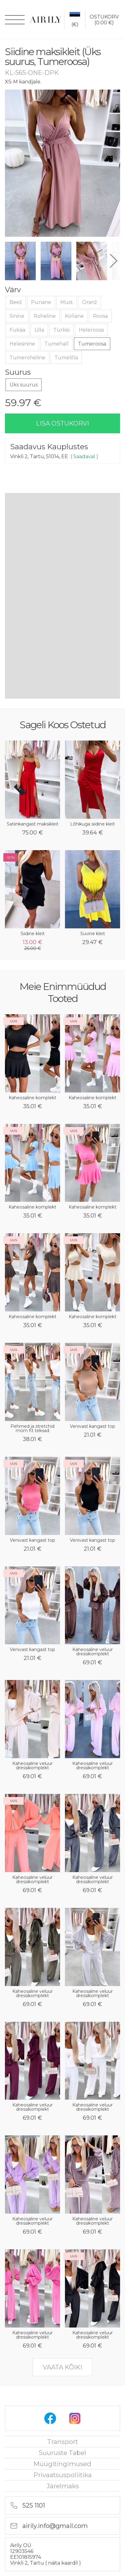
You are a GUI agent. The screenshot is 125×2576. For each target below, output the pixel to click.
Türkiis (61, 330)
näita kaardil (63, 2563)
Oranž (89, 302)
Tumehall (56, 344)
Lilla (39, 330)
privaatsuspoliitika (63, 2475)
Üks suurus (24, 385)
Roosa (100, 316)
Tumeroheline (27, 358)
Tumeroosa (92, 344)
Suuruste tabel (62, 2453)
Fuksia (17, 330)
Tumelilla (66, 358)
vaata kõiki (62, 2367)
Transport (62, 2441)
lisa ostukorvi (62, 423)
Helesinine (22, 344)
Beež (16, 302)
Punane (41, 302)
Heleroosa (91, 330)
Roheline (45, 316)
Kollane (74, 316)
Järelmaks (62, 2486)
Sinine (17, 316)
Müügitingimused (62, 2464)
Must (66, 302)
